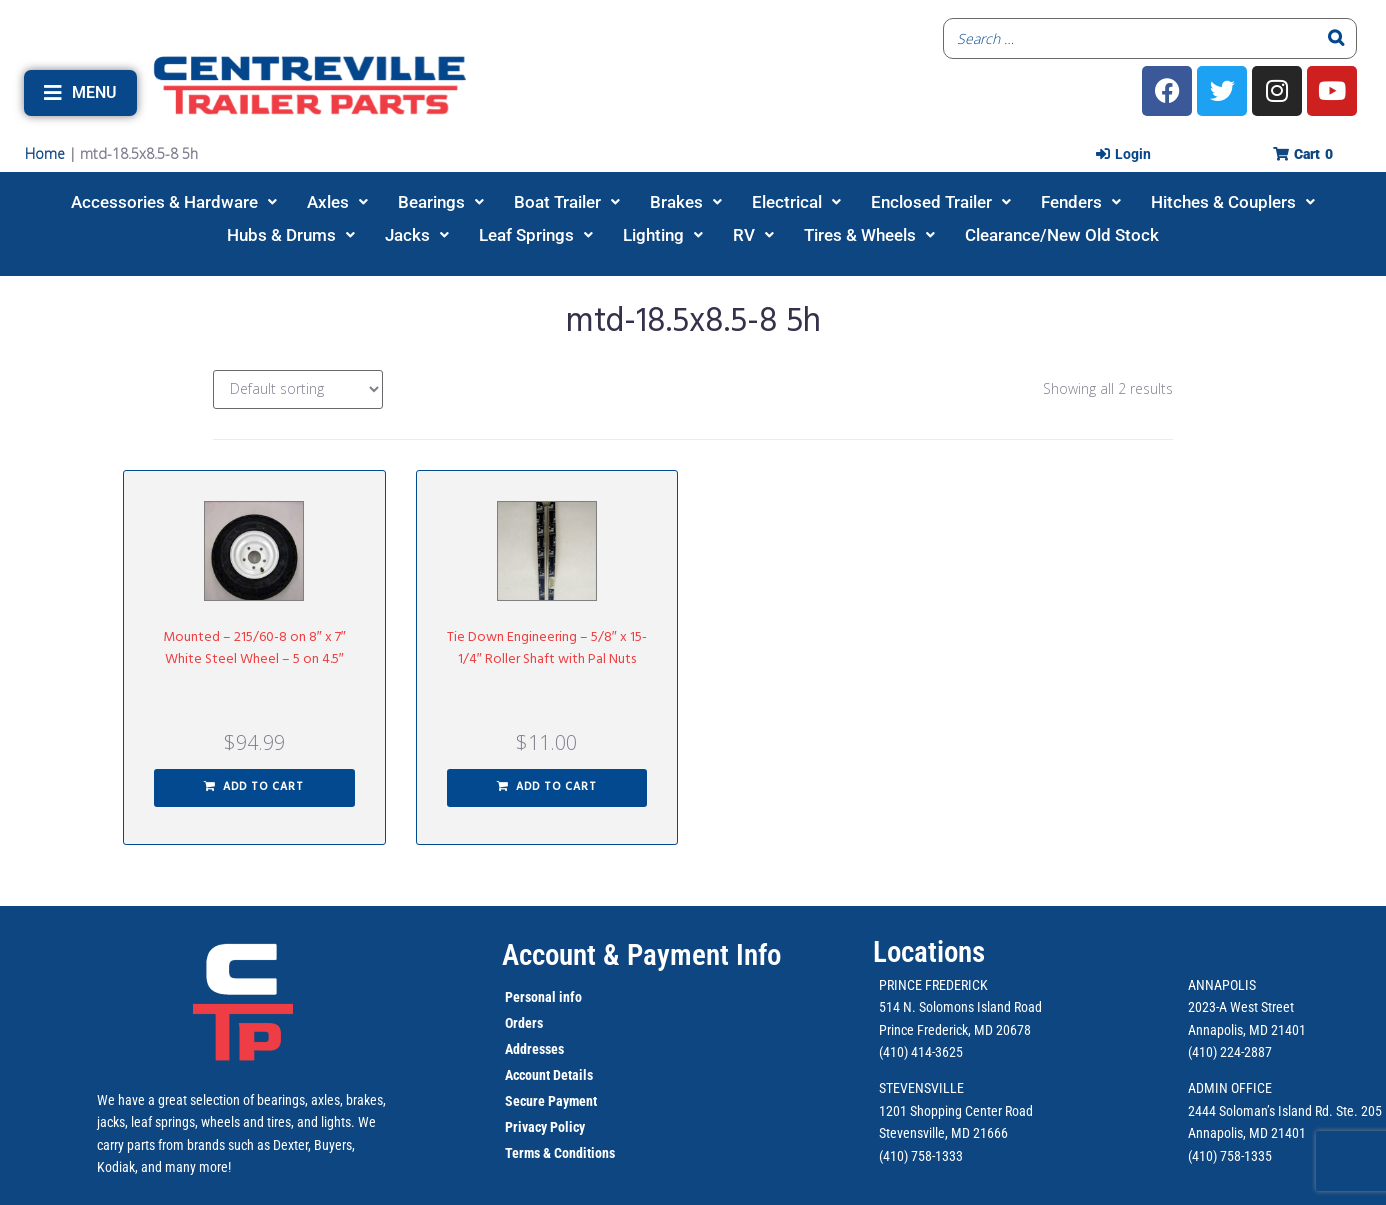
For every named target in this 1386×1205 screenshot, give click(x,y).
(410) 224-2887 (1230, 1052)
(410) (1202, 1156)
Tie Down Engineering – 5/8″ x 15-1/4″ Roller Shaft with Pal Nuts (547, 648)
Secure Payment (551, 1101)
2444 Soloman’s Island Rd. (1260, 1111)
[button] (80, 93)
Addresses (534, 1049)
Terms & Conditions (560, 1153)
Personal (530, 997)
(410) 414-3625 (921, 1052)
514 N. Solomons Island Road (960, 1007)
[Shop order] (298, 389)
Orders (524, 1023)
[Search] (1336, 38)
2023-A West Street (1241, 1007)
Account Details (549, 1075)
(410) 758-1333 (921, 1156)
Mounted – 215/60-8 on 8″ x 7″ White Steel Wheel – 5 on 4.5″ (254, 648)
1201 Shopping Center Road (956, 1111)
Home (45, 153)
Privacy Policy (545, 1127)
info (569, 997)
